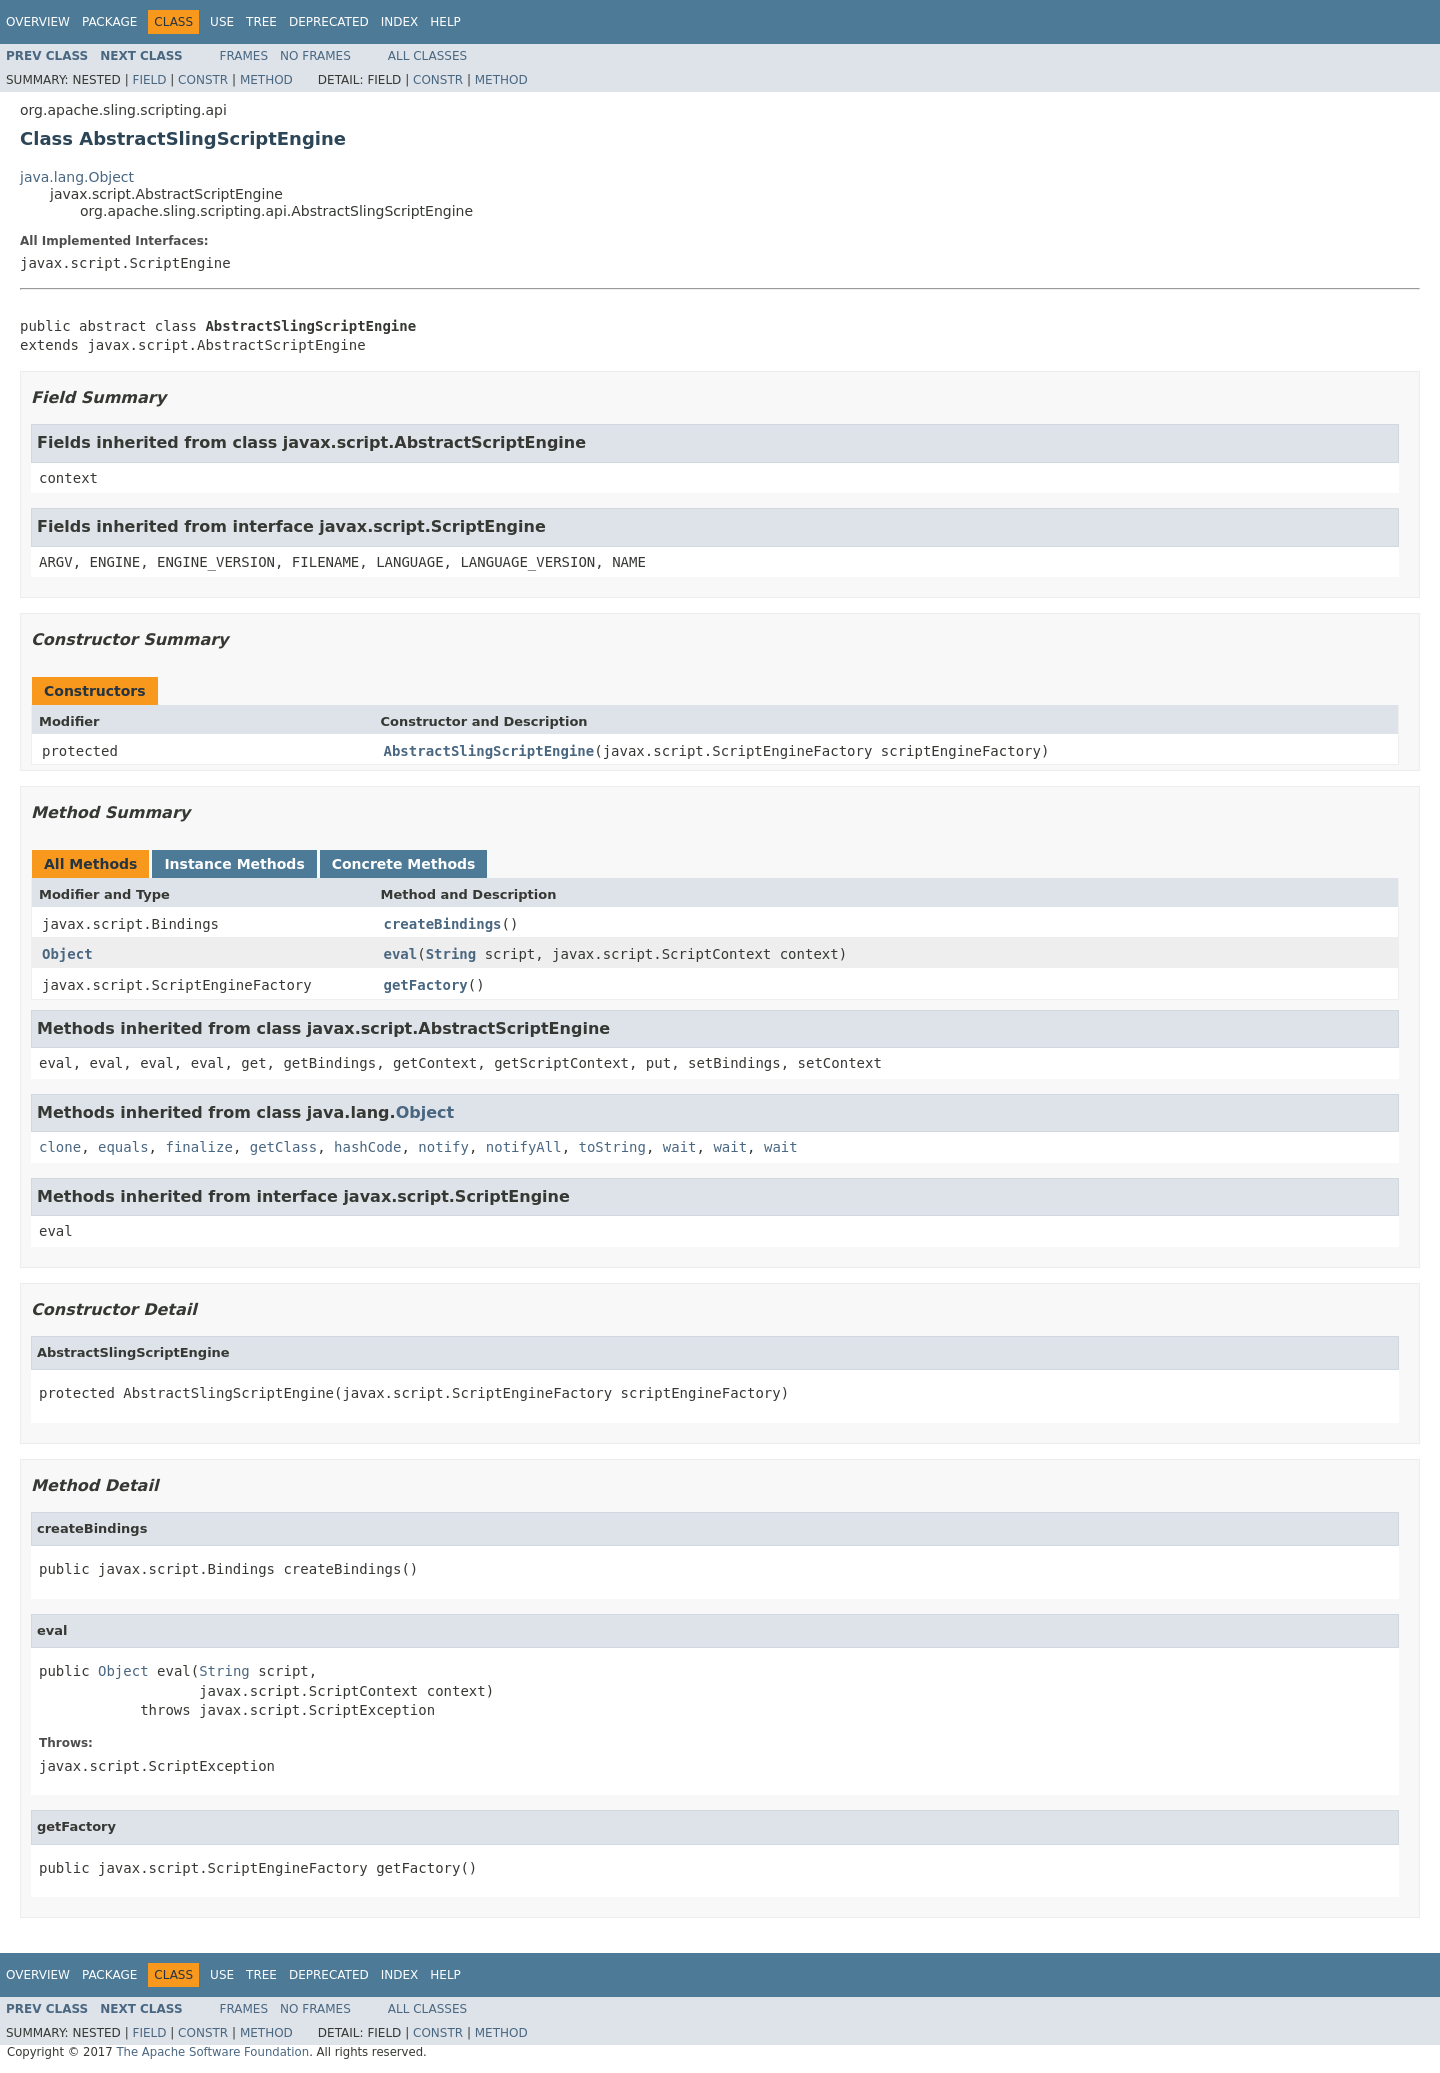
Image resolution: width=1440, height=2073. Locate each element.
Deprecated (329, 22)
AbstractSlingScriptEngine (489, 751)
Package (109, 22)
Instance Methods (234, 864)
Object (67, 954)
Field (149, 80)
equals (123, 1147)
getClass (283, 1147)
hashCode (367, 1147)
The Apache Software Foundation (212, 2052)
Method (266, 80)
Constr (203, 80)
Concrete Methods (404, 864)
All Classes (427, 56)
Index (400, 22)
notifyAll (524, 1147)
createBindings (443, 924)
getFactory (426, 985)
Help (445, 22)
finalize (198, 1147)
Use (222, 22)
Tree (261, 22)
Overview (38, 22)
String (451, 954)
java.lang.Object (77, 177)
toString (612, 1147)
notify (443, 1147)
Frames (244, 56)
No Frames (315, 56)
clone (60, 1147)
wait (680, 1147)
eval (401, 954)
